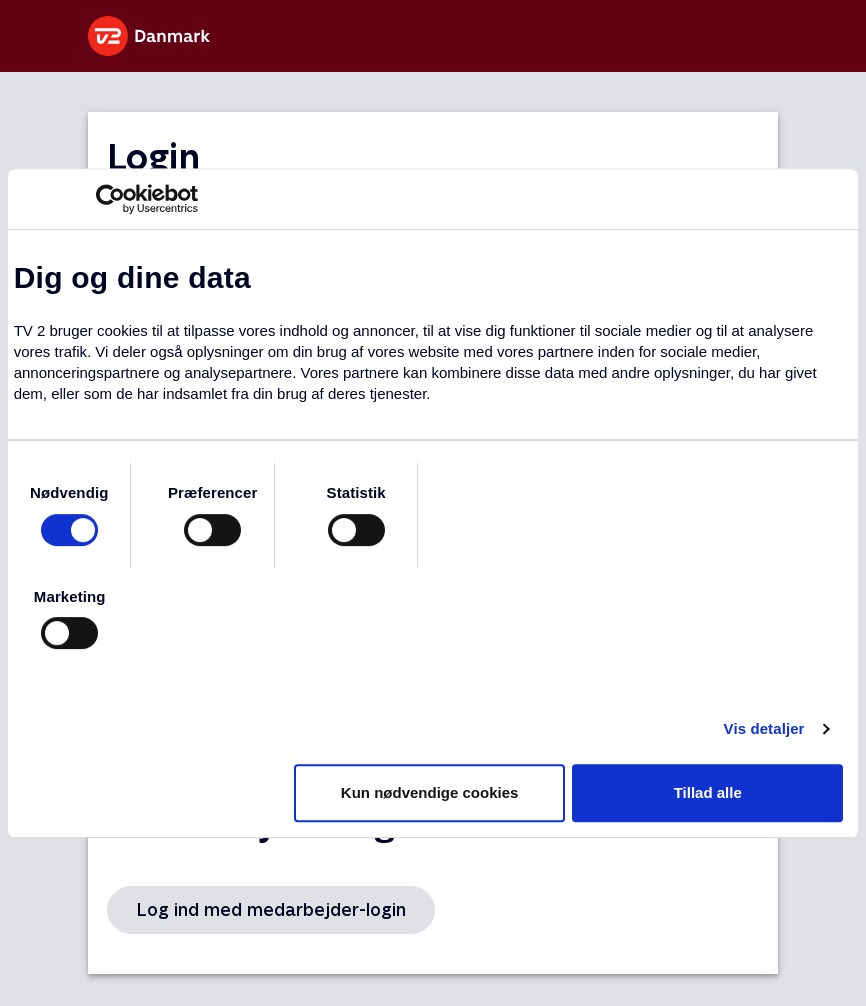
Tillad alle (708, 792)
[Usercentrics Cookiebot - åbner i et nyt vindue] (110, 199)
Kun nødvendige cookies (430, 792)
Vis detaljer (764, 728)
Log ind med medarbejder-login (271, 909)
